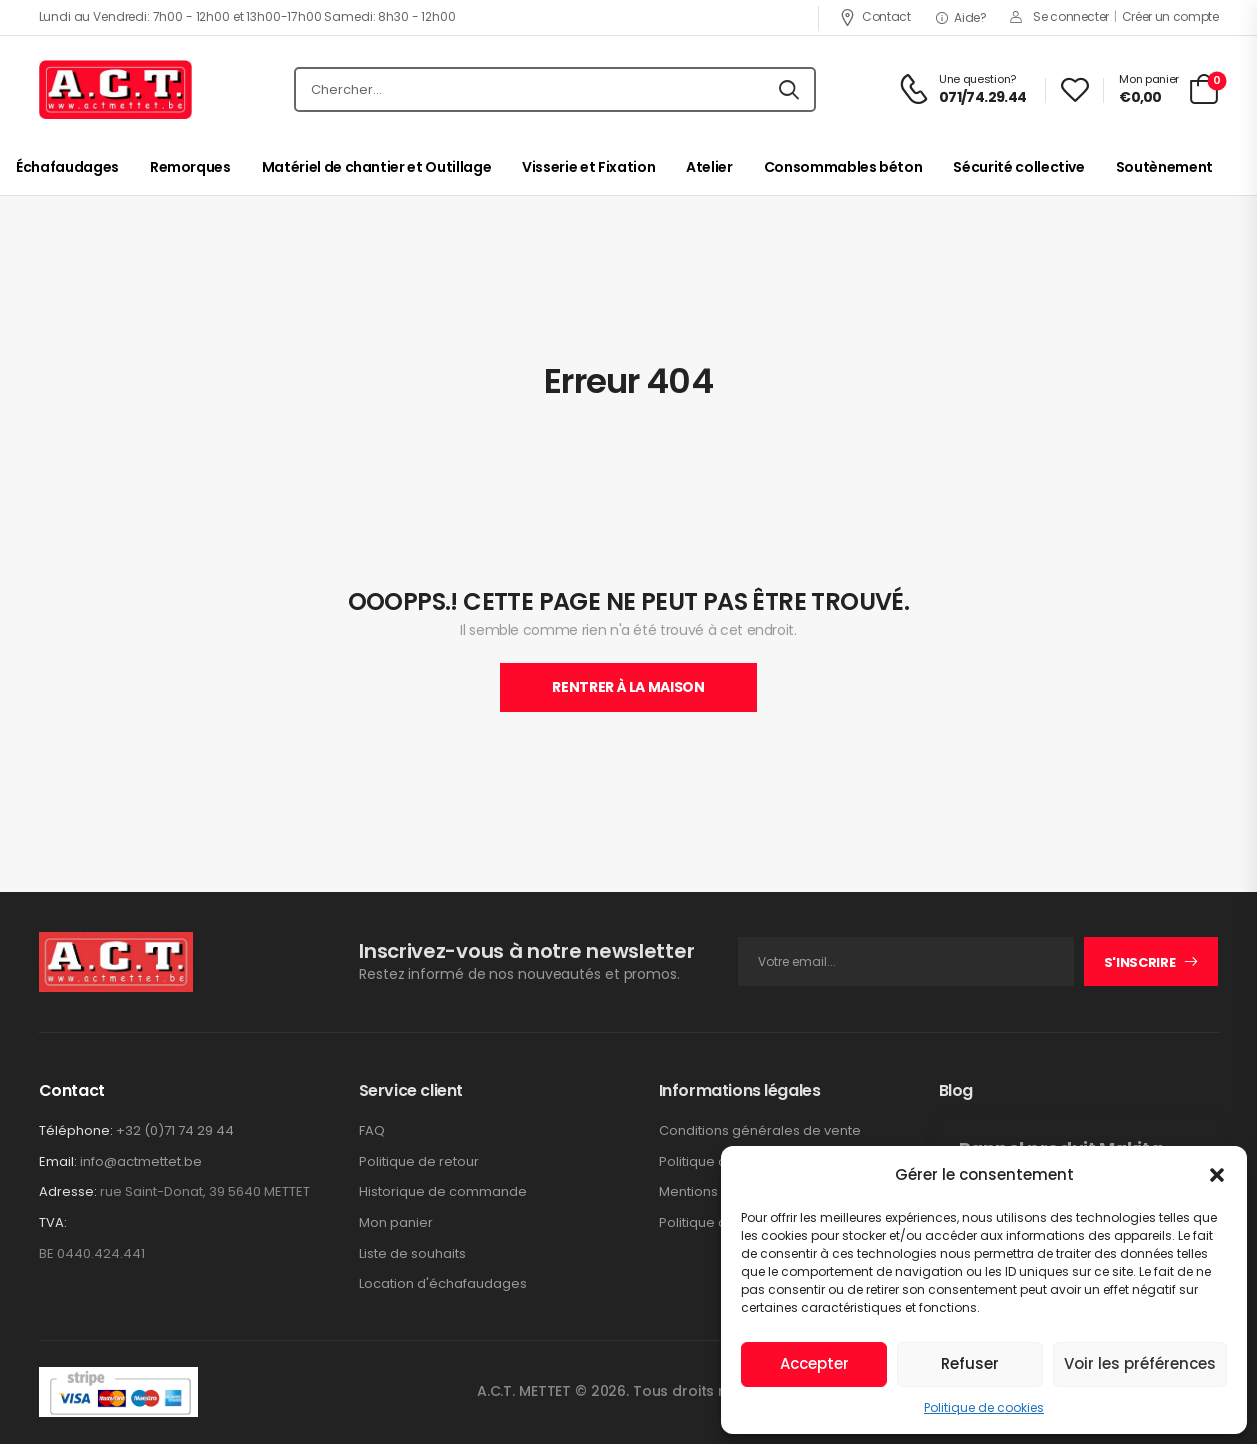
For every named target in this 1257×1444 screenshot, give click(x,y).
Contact (875, 16)
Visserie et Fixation (588, 167)
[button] (1217, 1175)
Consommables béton (843, 167)
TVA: (53, 1223)
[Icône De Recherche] (789, 90)
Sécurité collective (1018, 167)
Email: (58, 1161)
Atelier (709, 167)
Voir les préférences (1140, 1363)
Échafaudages (67, 167)
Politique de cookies (984, 1407)
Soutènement (1164, 167)
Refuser (970, 1363)
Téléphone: (76, 1130)
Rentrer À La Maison (628, 687)
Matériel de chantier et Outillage (376, 167)
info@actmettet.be (141, 1161)
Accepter (814, 1363)
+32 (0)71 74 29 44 (175, 1130)
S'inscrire (1140, 962)
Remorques (190, 167)
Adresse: (68, 1191)
